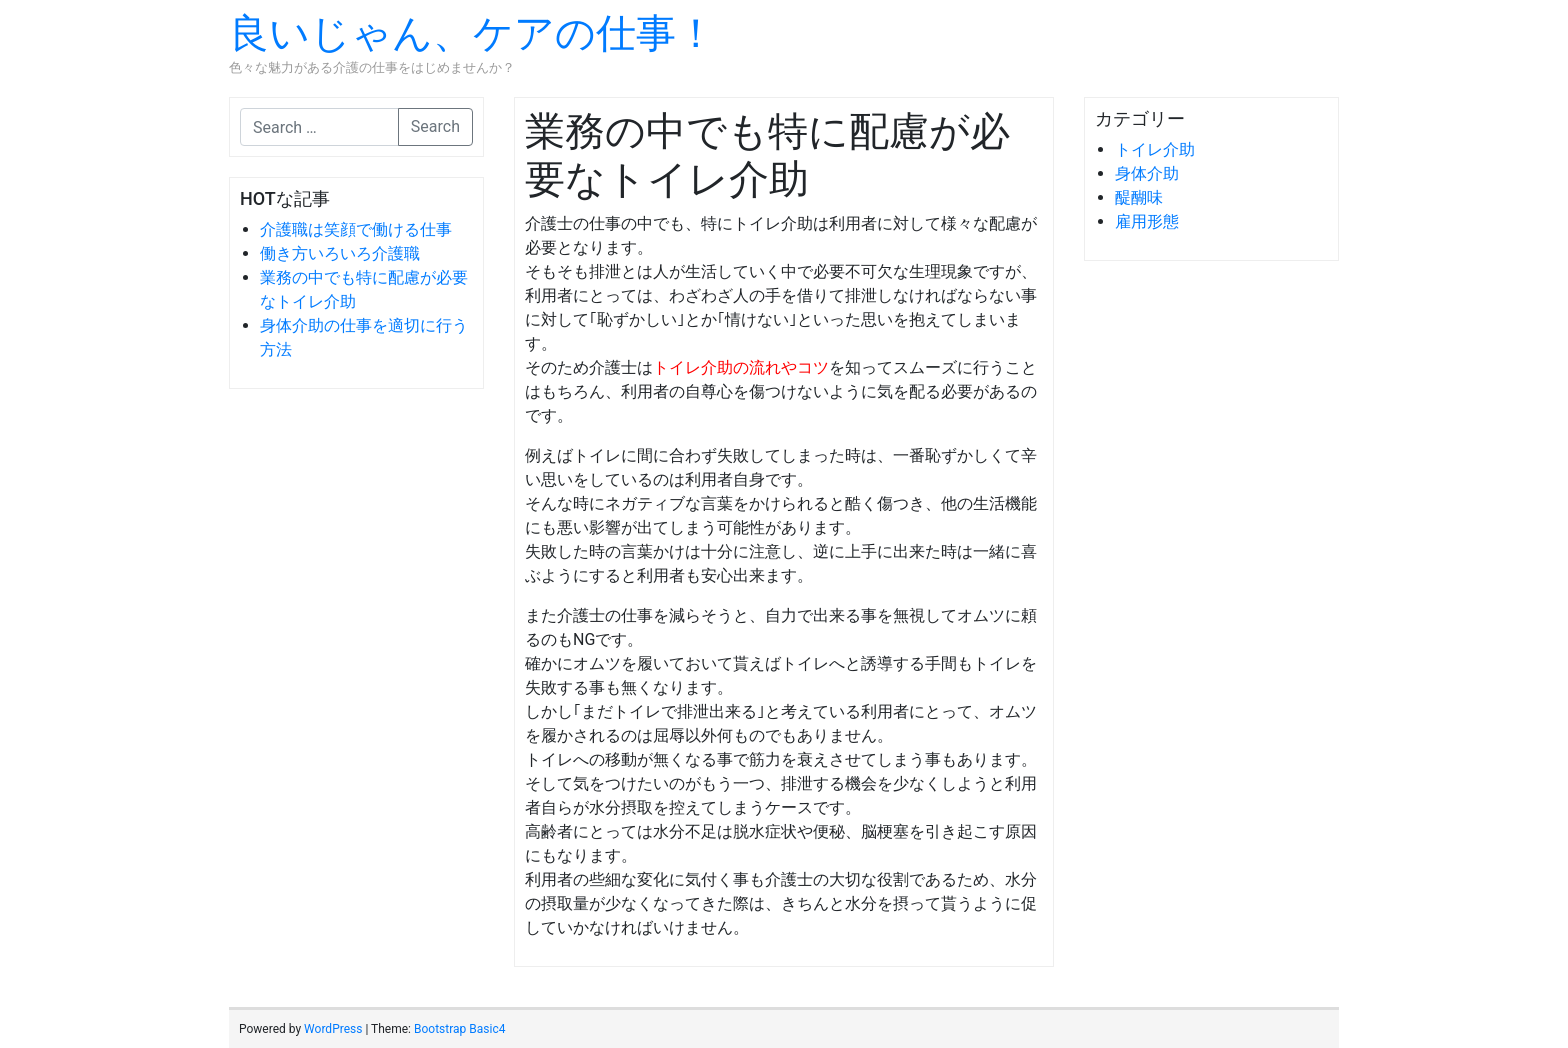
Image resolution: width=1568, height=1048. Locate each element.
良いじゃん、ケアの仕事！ (472, 33)
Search (435, 126)
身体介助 (1147, 173)
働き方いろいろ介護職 (340, 253)
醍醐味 (1139, 197)
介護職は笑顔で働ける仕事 (356, 229)
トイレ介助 (1155, 149)
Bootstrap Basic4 (459, 1029)
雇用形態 (1147, 221)
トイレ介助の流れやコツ (741, 367)
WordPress (333, 1029)
